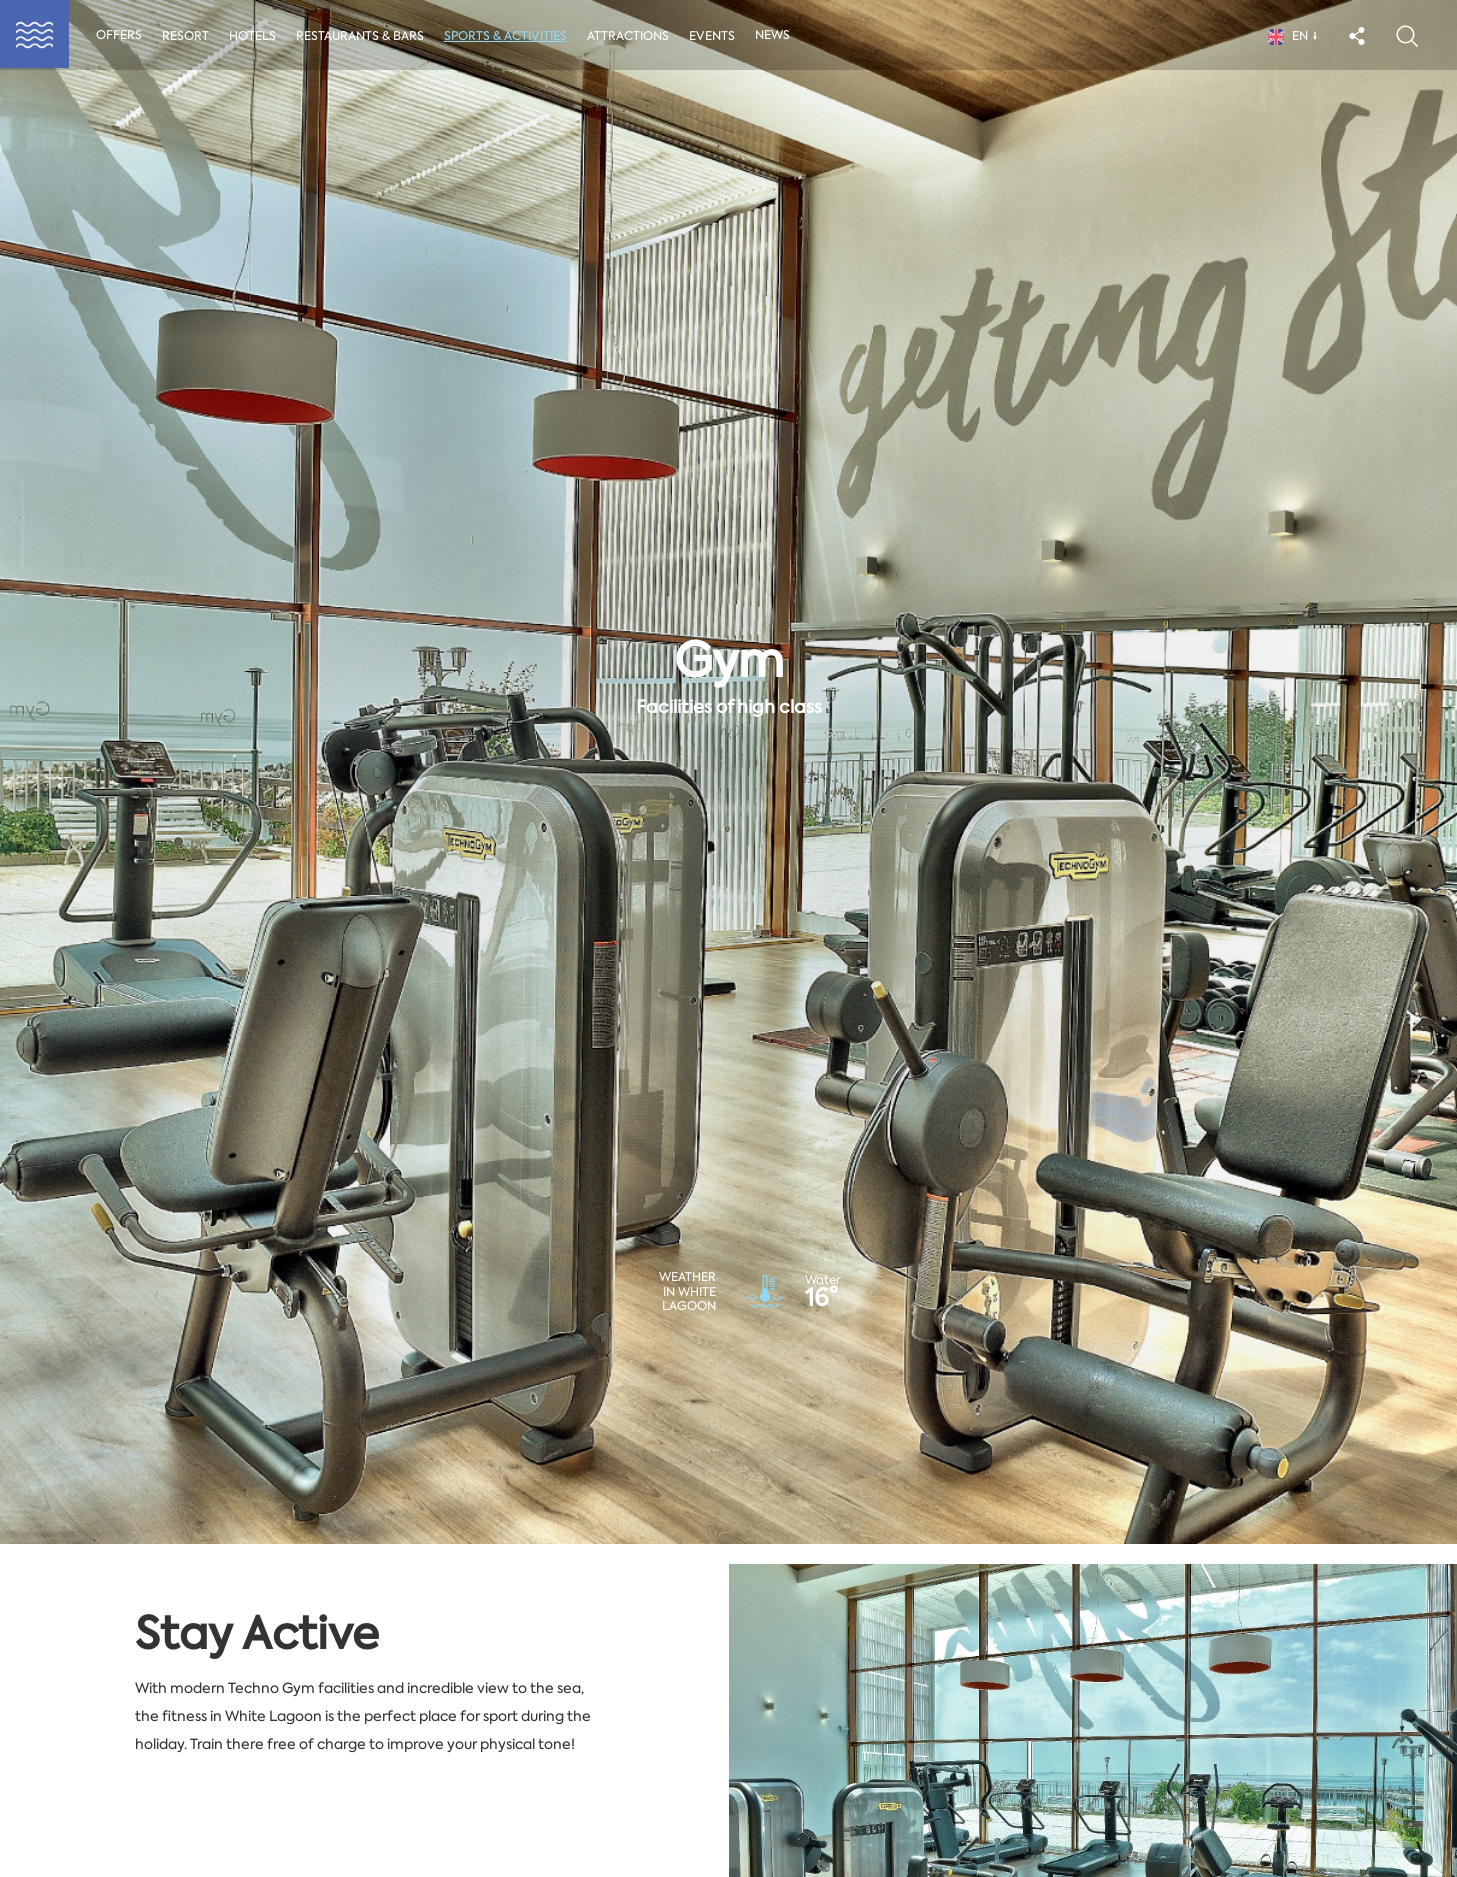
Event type (94, 1685)
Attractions (635, 38)
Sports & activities (511, 38)
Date (456, 1685)
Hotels (256, 38)
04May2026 (812, 1728)
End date (782, 1685)
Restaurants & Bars (365, 38)
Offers (123, 37)
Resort (189, 38)
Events (720, 38)
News (781, 37)
